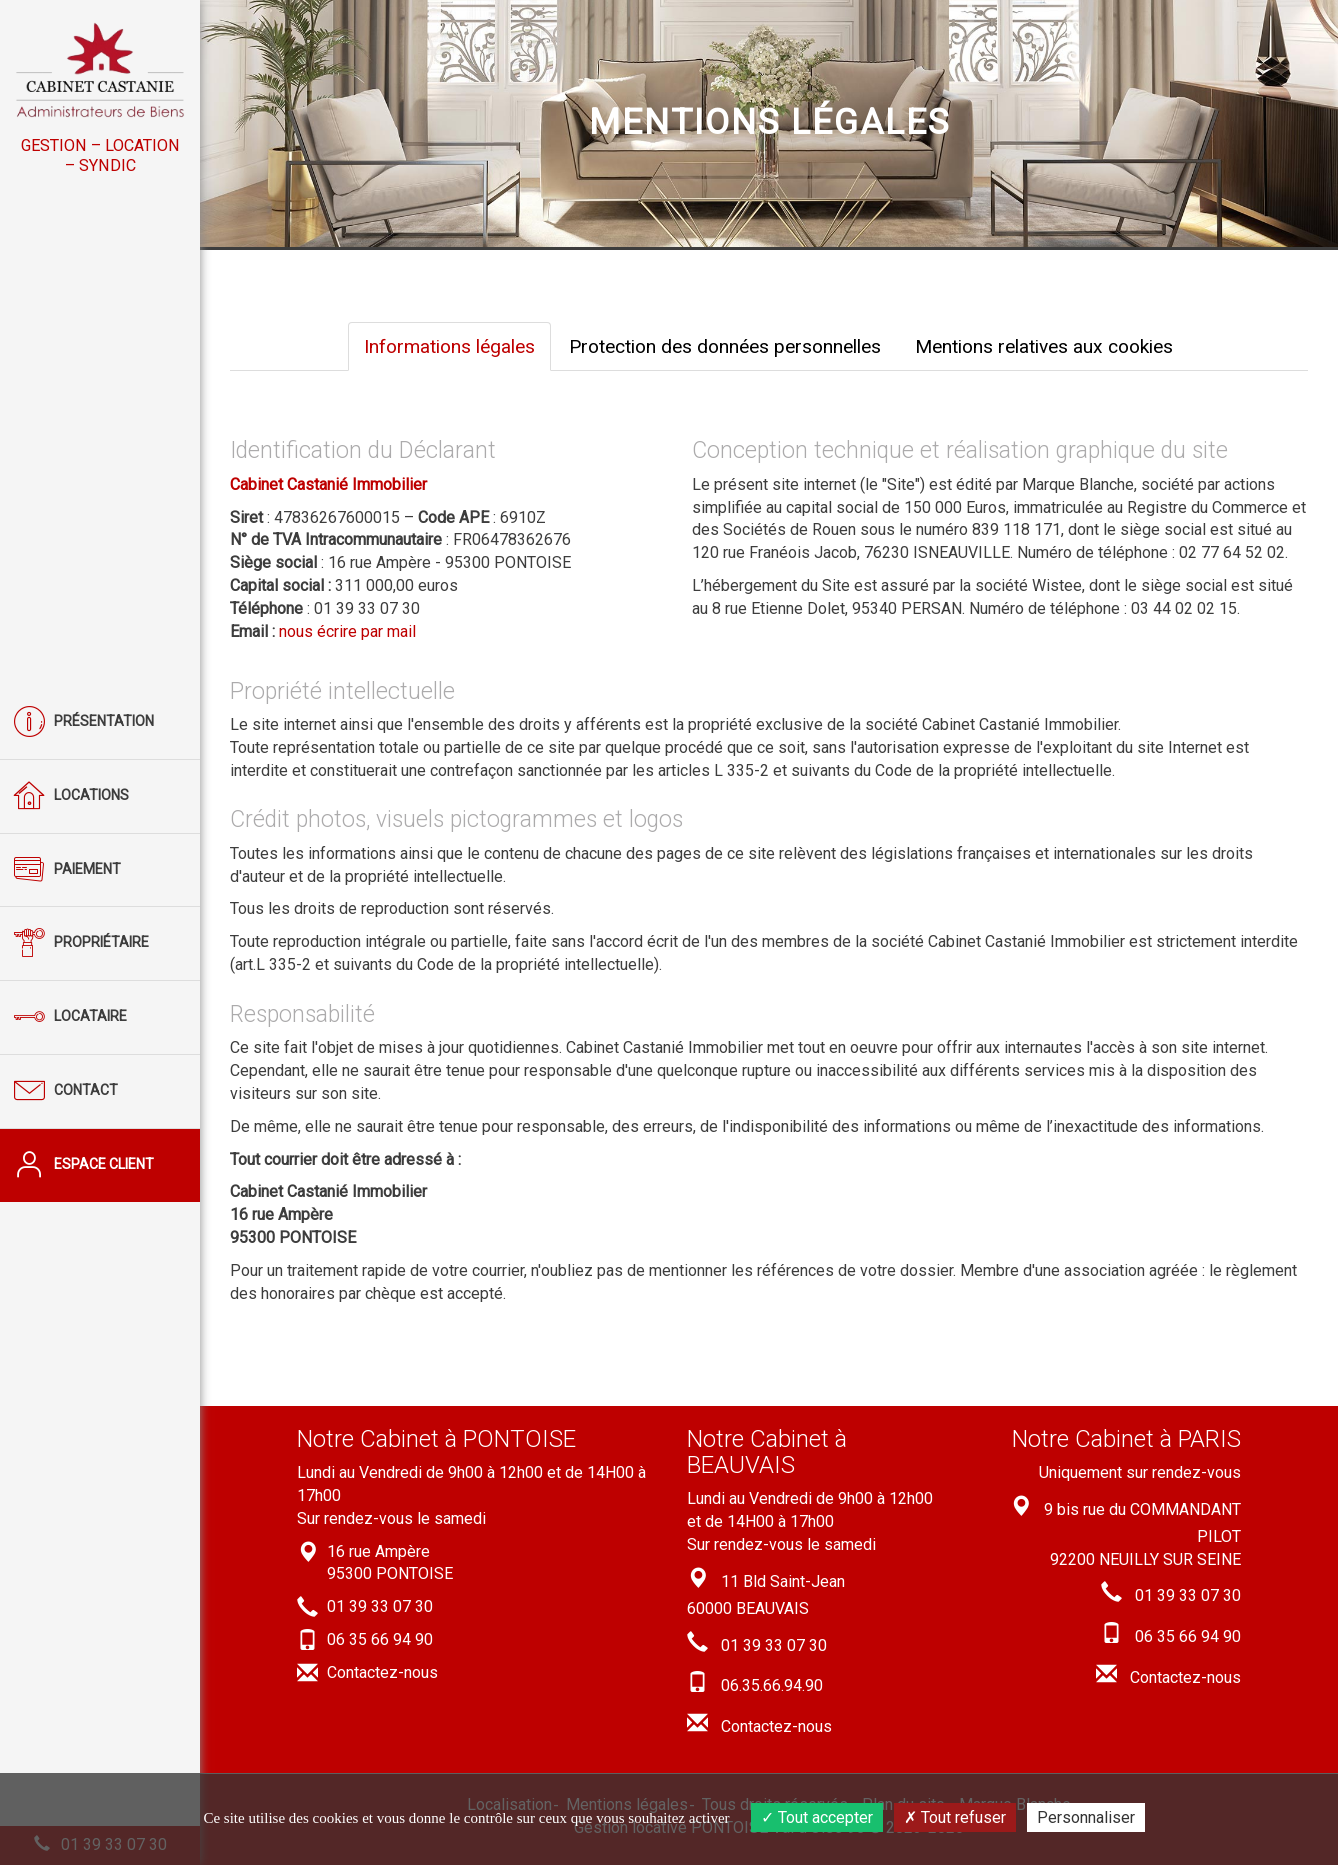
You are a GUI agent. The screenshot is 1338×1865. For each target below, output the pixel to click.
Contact (66, 1091)
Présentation (84, 722)
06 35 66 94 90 (380, 1639)
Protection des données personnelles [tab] (725, 346)
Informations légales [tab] (449, 346)
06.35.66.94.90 (772, 1685)
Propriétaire (81, 943)
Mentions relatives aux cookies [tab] (1044, 346)
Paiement (67, 870)
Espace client (84, 1165)
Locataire (70, 1017)
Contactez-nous (382, 1672)
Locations (71, 796)
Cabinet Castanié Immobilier (328, 484)
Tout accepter (817, 1817)
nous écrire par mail (347, 631)
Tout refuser (955, 1817)
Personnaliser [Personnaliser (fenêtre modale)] (1086, 1817)
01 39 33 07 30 (380, 1606)
